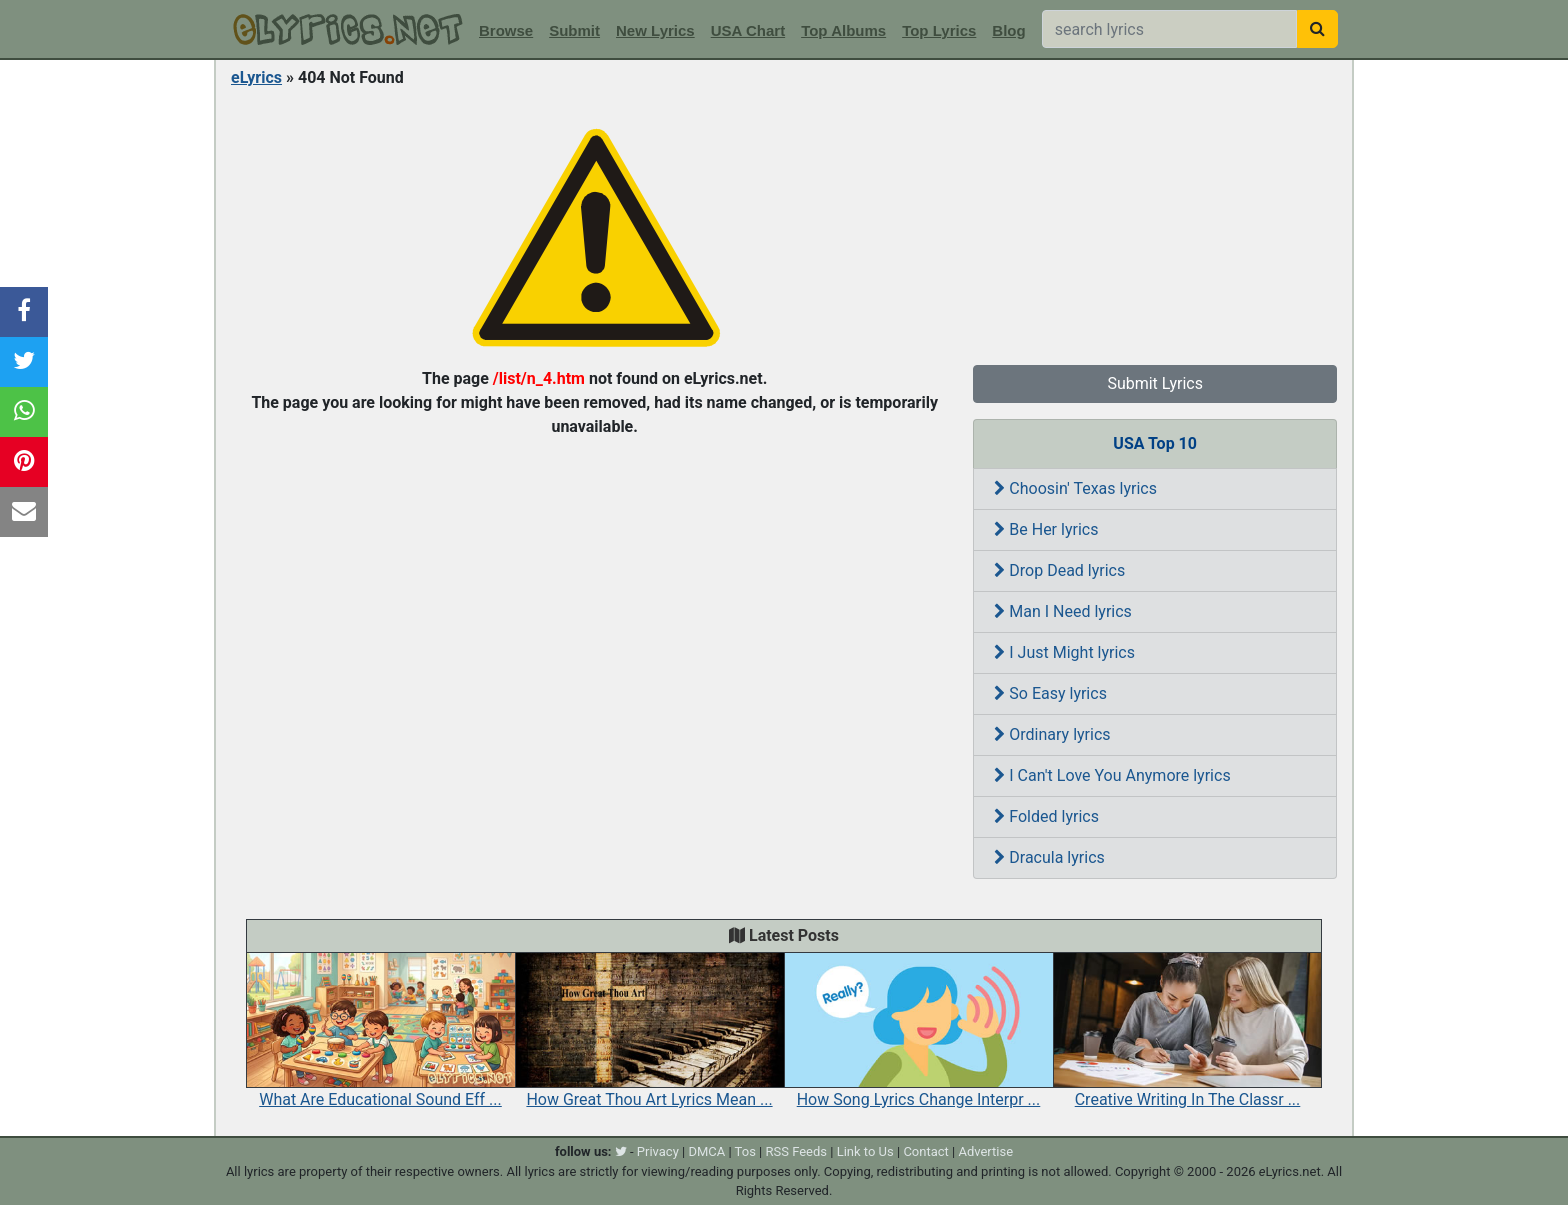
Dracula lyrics (1049, 857)
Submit (574, 30)
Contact (925, 1151)
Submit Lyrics (1155, 383)
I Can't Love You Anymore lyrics (1112, 775)
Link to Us (865, 1151)
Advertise (985, 1151)
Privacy (658, 1151)
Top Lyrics (939, 30)
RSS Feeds (797, 1151)
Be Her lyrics (1046, 529)
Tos (745, 1151)
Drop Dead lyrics (1059, 570)
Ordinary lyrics (1052, 734)
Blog (1008, 30)
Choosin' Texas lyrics (1075, 488)
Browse (506, 30)
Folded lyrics (1046, 816)
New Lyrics (655, 30)
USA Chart (748, 30)
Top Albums (843, 30)
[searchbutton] (1317, 29)
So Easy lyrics (1050, 693)
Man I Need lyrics (1063, 611)
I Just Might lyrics (1064, 652)
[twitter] (621, 1151)
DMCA (706, 1151)
